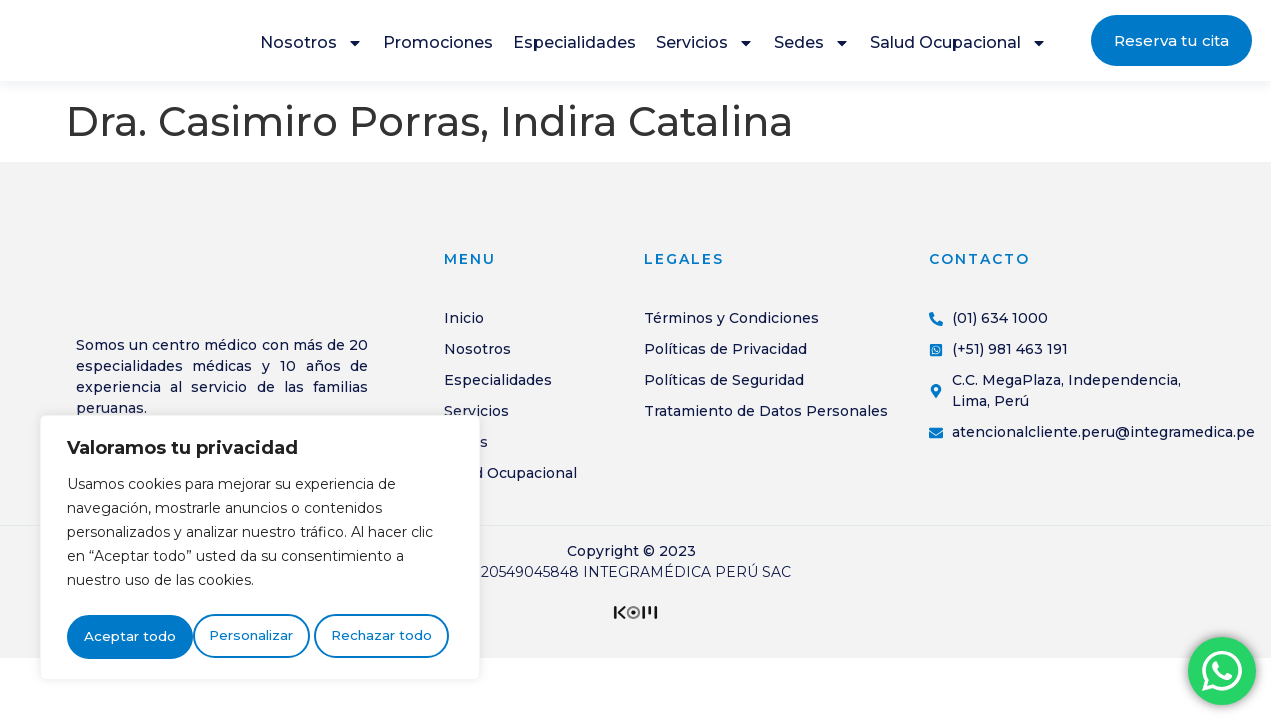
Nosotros (311, 48)
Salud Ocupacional (958, 48)
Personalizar (124, 637)
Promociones (438, 47)
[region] (260, 551)
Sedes (812, 48)
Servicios (705, 48)
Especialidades (574, 47)
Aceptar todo (391, 637)
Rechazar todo (255, 637)
